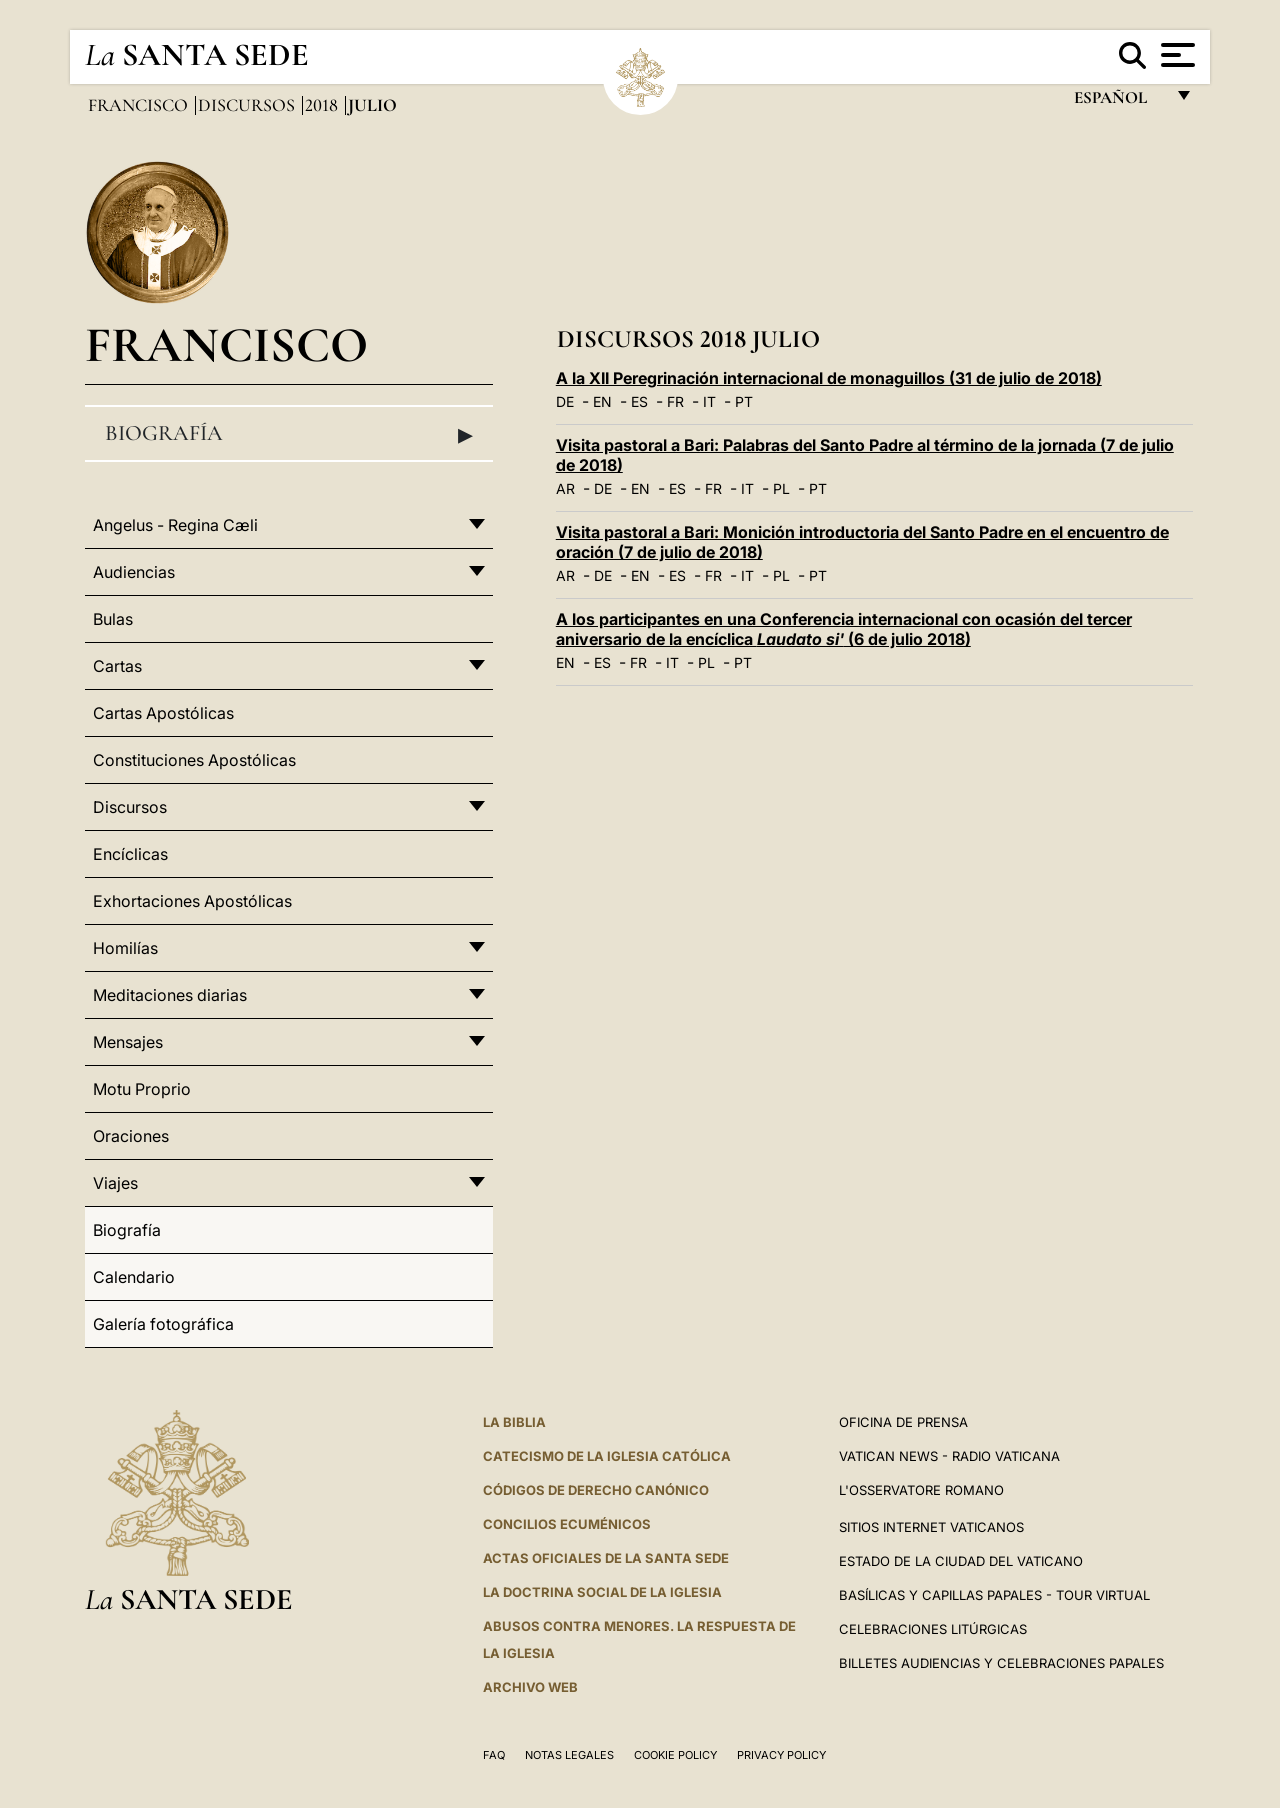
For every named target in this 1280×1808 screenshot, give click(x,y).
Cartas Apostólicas (163, 713)
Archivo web (530, 1687)
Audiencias (134, 572)
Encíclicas (130, 854)
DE (565, 401)
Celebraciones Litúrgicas (933, 1629)
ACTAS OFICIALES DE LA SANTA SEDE (606, 1558)
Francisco (140, 105)
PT (744, 401)
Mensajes (128, 1042)
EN (602, 401)
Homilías (125, 948)
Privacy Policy (781, 1755)
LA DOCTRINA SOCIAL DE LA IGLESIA (602, 1592)
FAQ (494, 1755)
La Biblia (514, 1422)
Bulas (113, 619)
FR (675, 401)
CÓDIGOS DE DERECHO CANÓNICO (596, 1490)
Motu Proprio (142, 1089)
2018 (323, 105)
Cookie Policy (675, 1755)
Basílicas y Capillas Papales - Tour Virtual (994, 1595)
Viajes (115, 1183)
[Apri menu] (1175, 55)
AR (565, 488)
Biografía (289, 434)
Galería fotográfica (163, 1324)
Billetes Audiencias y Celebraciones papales (1001, 1663)
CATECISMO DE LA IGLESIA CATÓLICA (607, 1456)
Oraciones (131, 1136)
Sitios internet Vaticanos (931, 1527)
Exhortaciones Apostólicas (192, 901)
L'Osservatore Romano (921, 1490)
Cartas (117, 666)
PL (781, 488)
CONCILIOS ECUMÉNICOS (567, 1524)
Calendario (134, 1277)
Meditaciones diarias (170, 995)
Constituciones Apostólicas (194, 760)
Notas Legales (569, 1755)
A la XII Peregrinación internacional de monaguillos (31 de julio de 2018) (829, 378)
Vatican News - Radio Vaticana (949, 1456)
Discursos (248, 105)
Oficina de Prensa (903, 1422)
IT (709, 401)
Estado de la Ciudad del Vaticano (961, 1561)
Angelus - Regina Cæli (175, 525)
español (1118, 102)
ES (639, 401)
